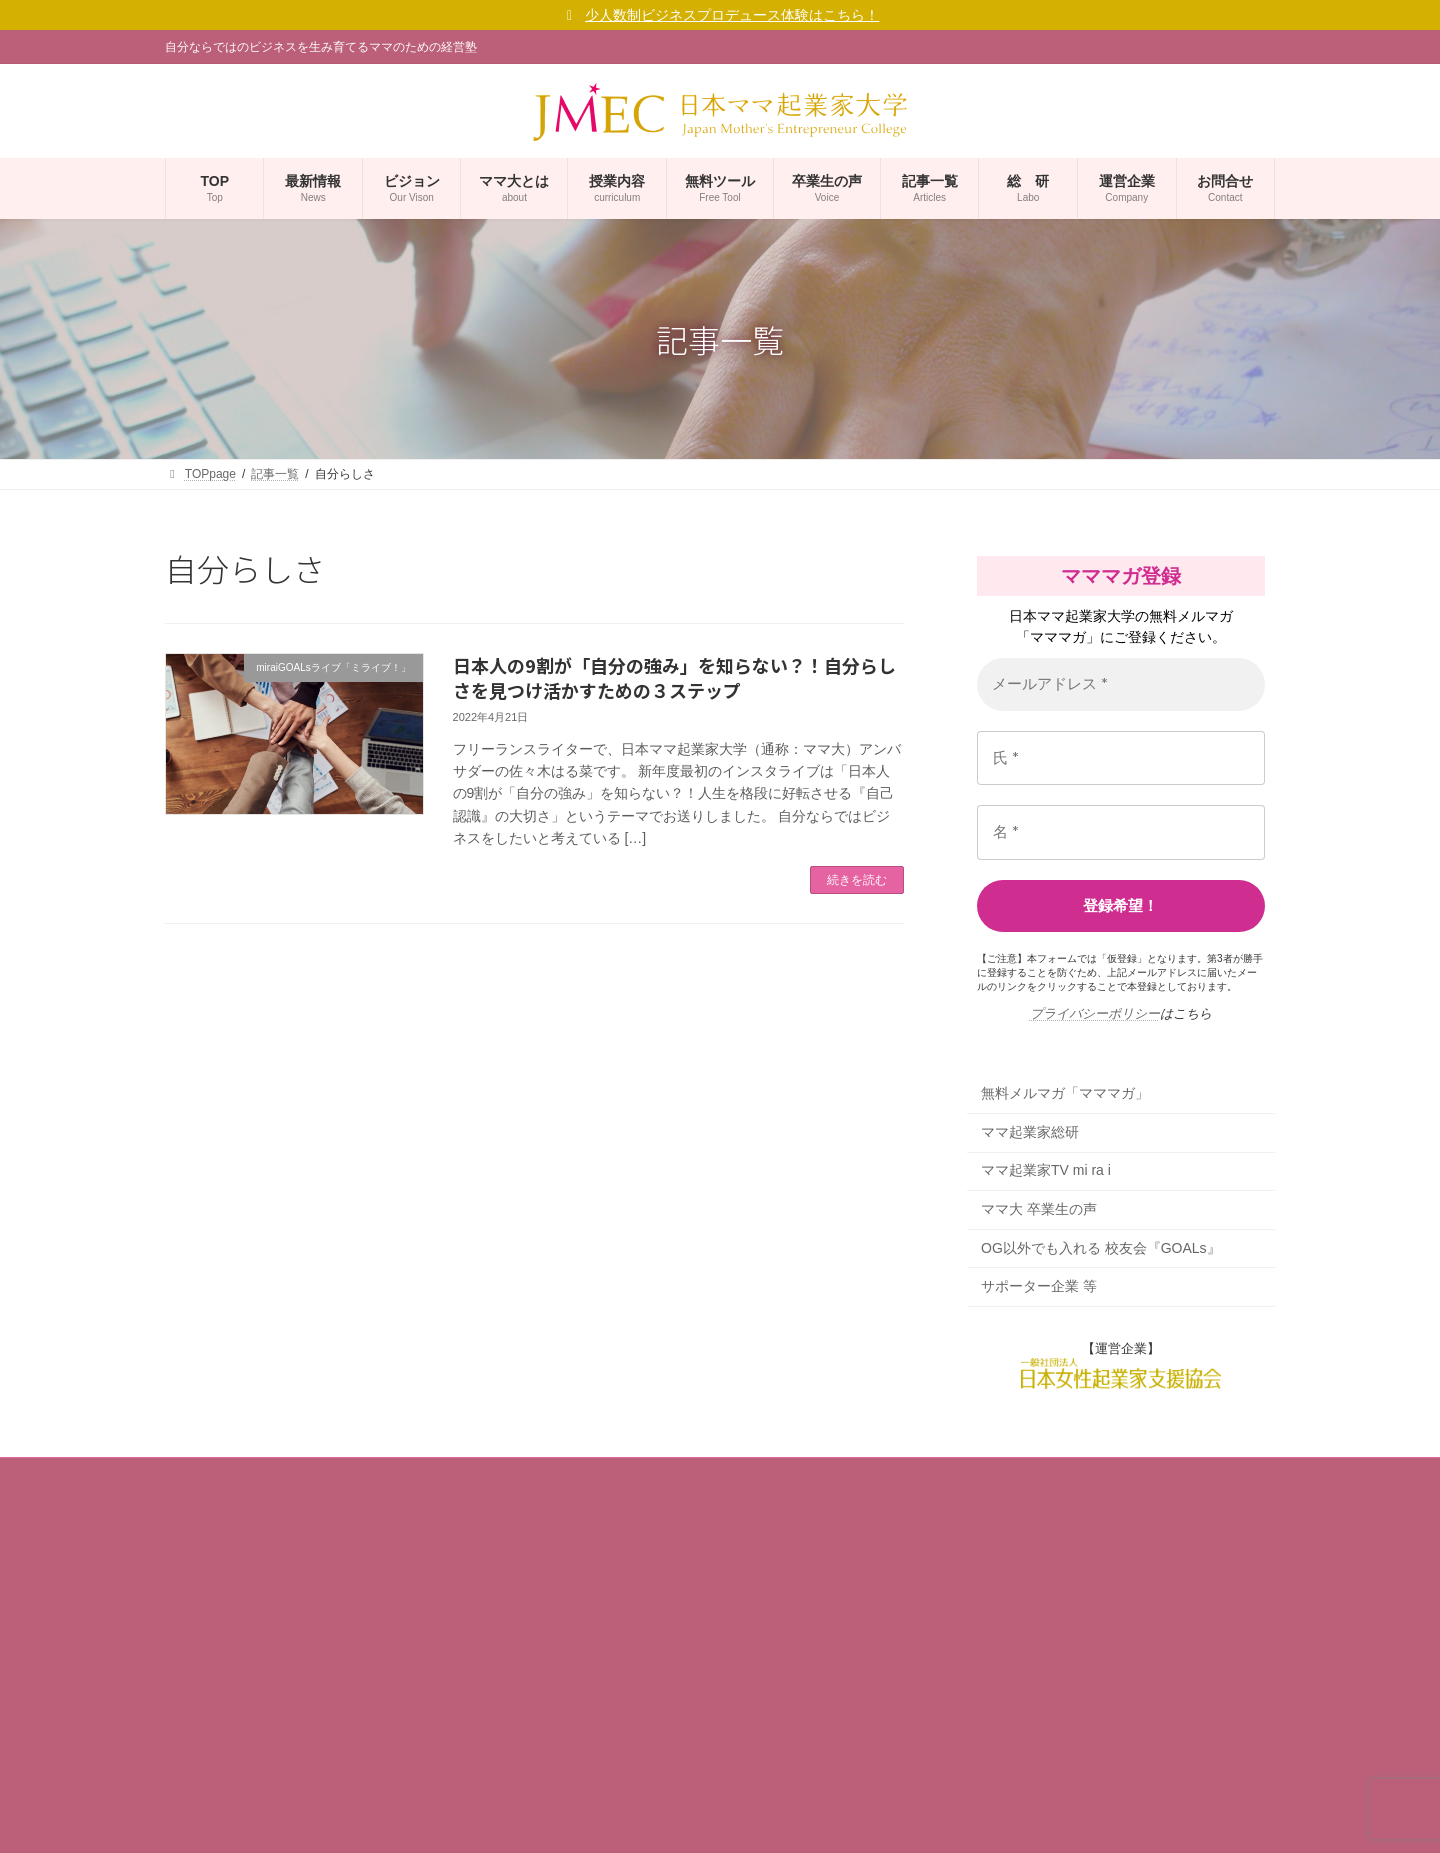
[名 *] (1121, 832)
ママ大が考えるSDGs (247, 1697)
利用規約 (201, 1766)
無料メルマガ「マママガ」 (1065, 1094)
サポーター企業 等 (1039, 1287)
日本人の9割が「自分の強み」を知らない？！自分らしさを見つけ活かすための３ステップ (674, 677)
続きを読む (857, 880)
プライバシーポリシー (1095, 1013)
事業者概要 (207, 1523)
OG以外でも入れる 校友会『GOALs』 (1101, 1248)
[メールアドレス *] (1121, 684)
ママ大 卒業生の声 (1039, 1209)
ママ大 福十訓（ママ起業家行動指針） (292, 1662)
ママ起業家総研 (1030, 1132)
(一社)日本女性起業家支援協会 (697, 1818)
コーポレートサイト (243, 1557)
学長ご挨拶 (207, 1592)
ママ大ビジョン (219, 1627)
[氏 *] (1121, 758)
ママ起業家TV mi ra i (1046, 1171)
